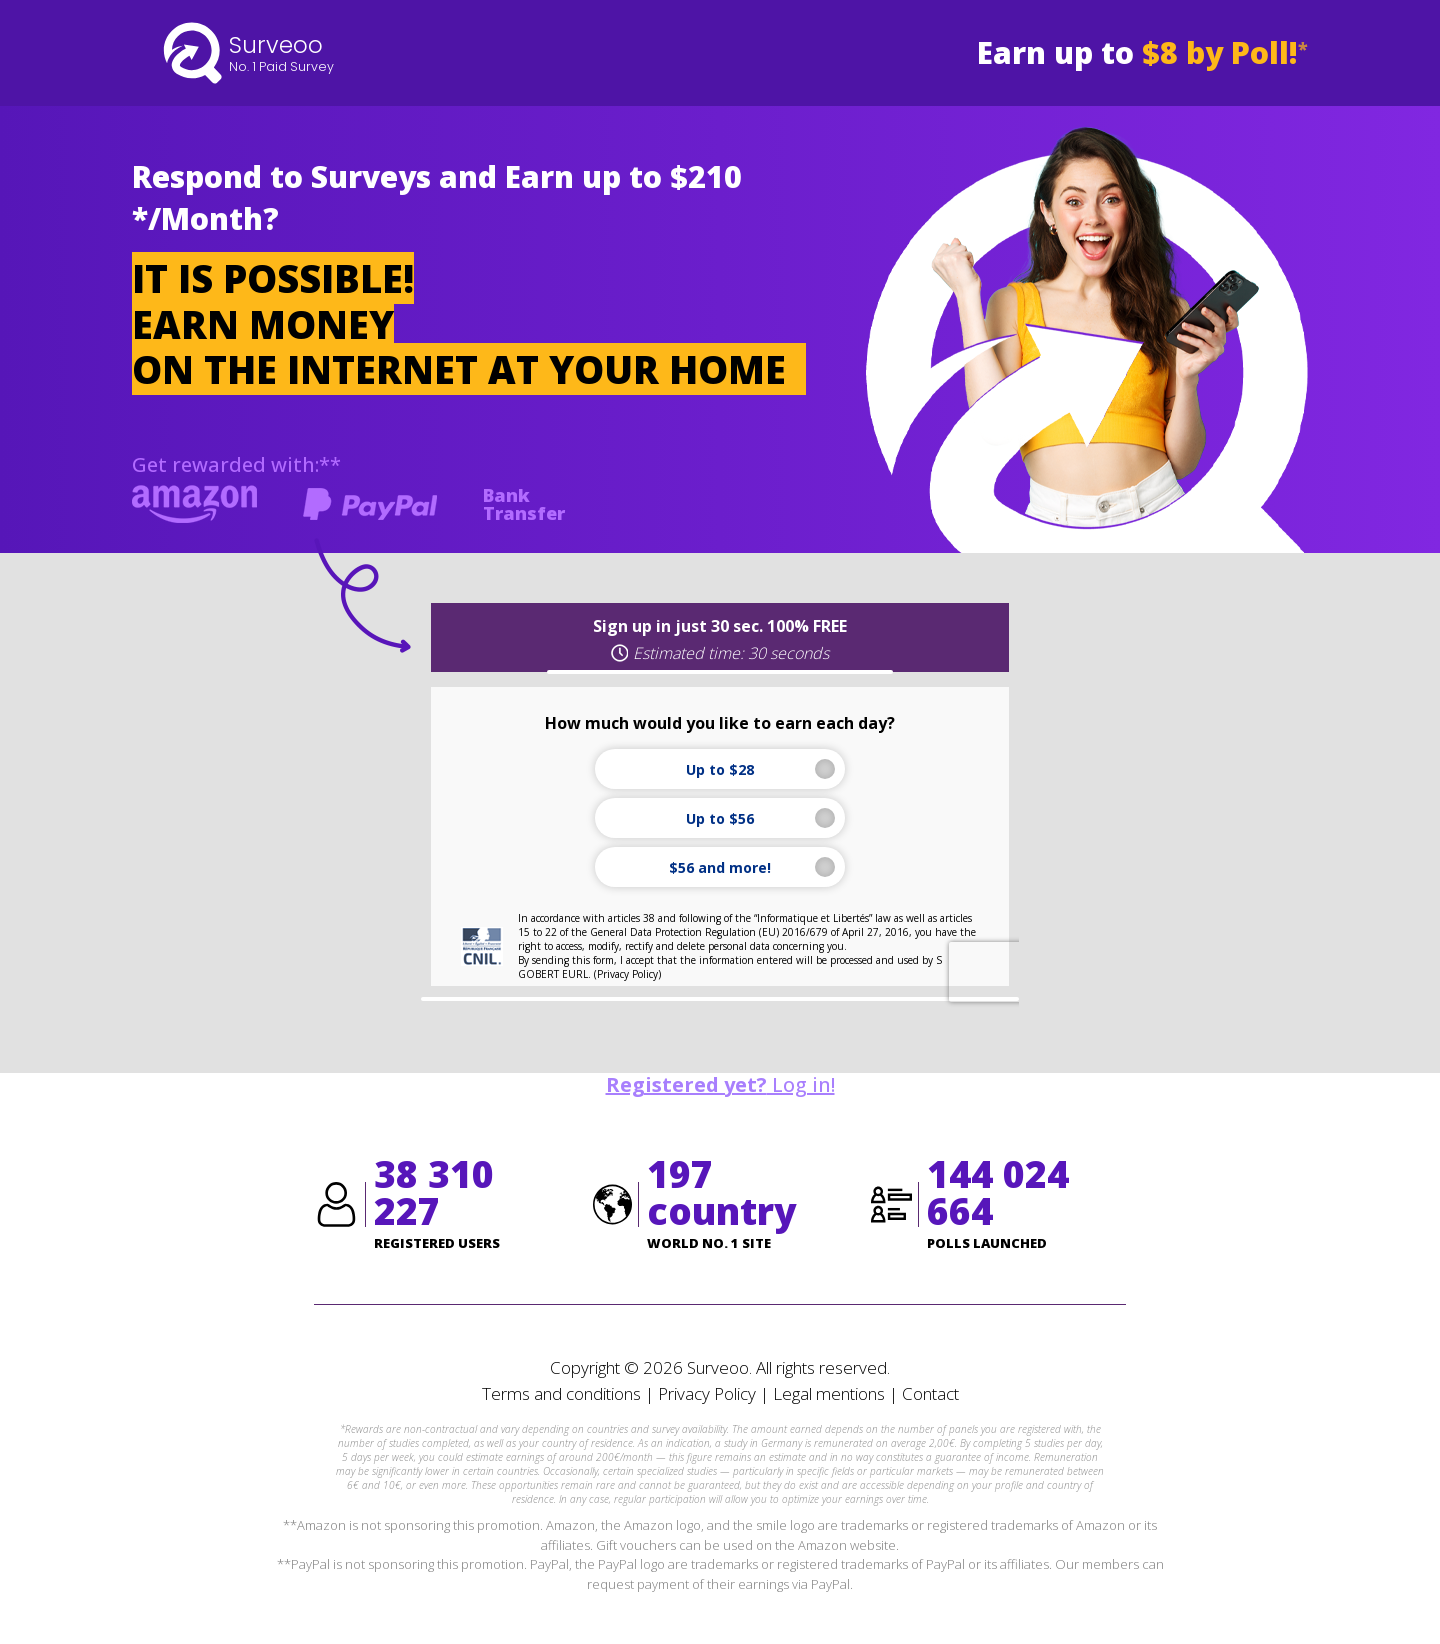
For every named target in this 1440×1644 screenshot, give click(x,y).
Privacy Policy (707, 1393)
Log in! (720, 1084)
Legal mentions (829, 1393)
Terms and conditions (561, 1393)
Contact (930, 1393)
